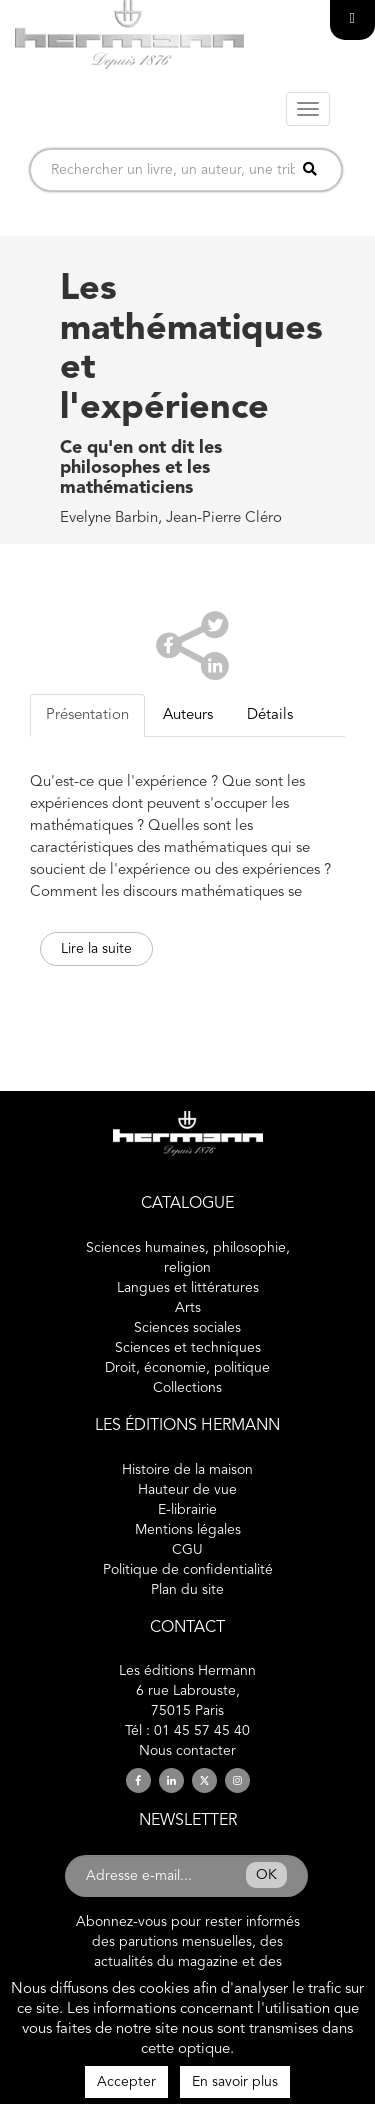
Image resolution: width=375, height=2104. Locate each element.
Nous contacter (187, 1751)
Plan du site (187, 1590)
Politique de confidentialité (188, 1570)
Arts (188, 1308)
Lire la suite (96, 949)
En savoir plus (235, 2082)
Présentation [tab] (87, 715)
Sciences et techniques (188, 1348)
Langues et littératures (188, 1288)
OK (266, 1875)
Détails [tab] (270, 715)
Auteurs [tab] (188, 715)
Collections (187, 1388)
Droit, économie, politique (187, 1368)
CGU (187, 1550)
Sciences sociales (187, 1328)
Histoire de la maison (187, 1470)
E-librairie (187, 1510)
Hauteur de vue (187, 1490)
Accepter (126, 2082)
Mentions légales (188, 1530)
